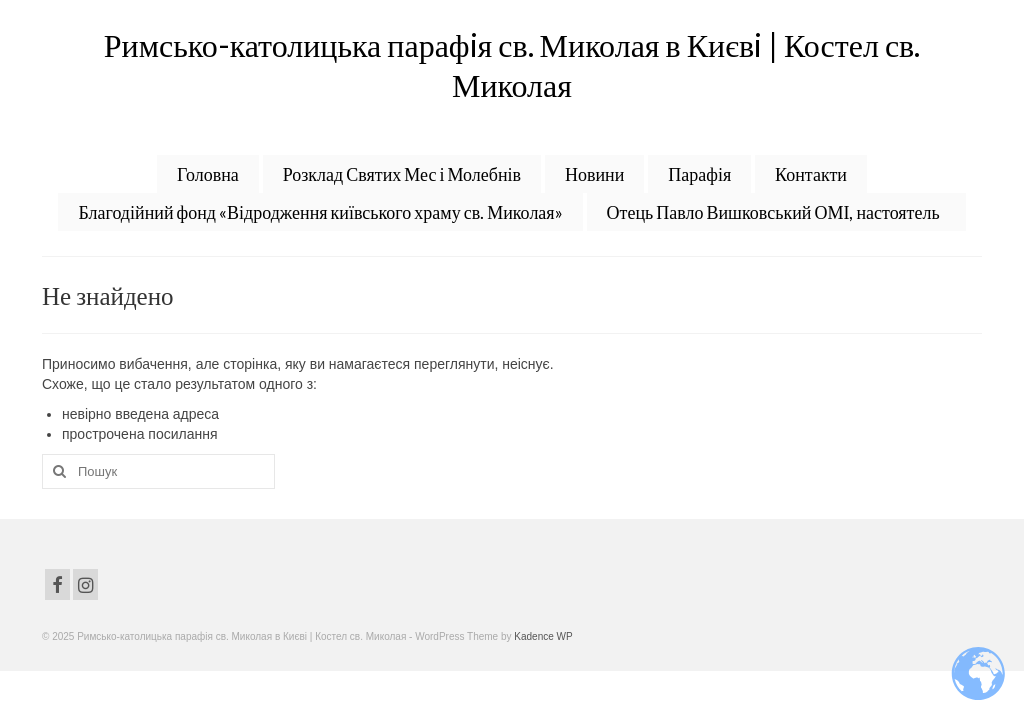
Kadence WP (543, 636)
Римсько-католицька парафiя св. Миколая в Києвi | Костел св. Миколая (512, 64)
